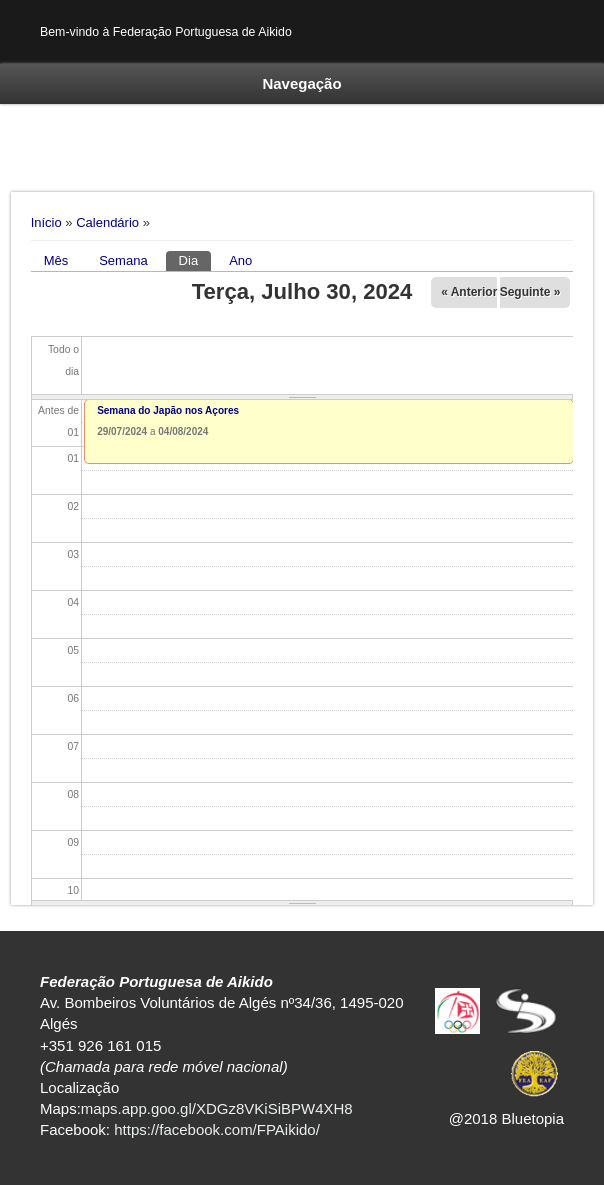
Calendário (107, 222)
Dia (195, 259)
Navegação (301, 83)
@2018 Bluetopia (506, 1118)
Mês (56, 260)
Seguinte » (530, 292)
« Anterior (469, 292)
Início (46, 222)
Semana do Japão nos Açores (168, 410)
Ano (240, 260)
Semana (123, 260)
